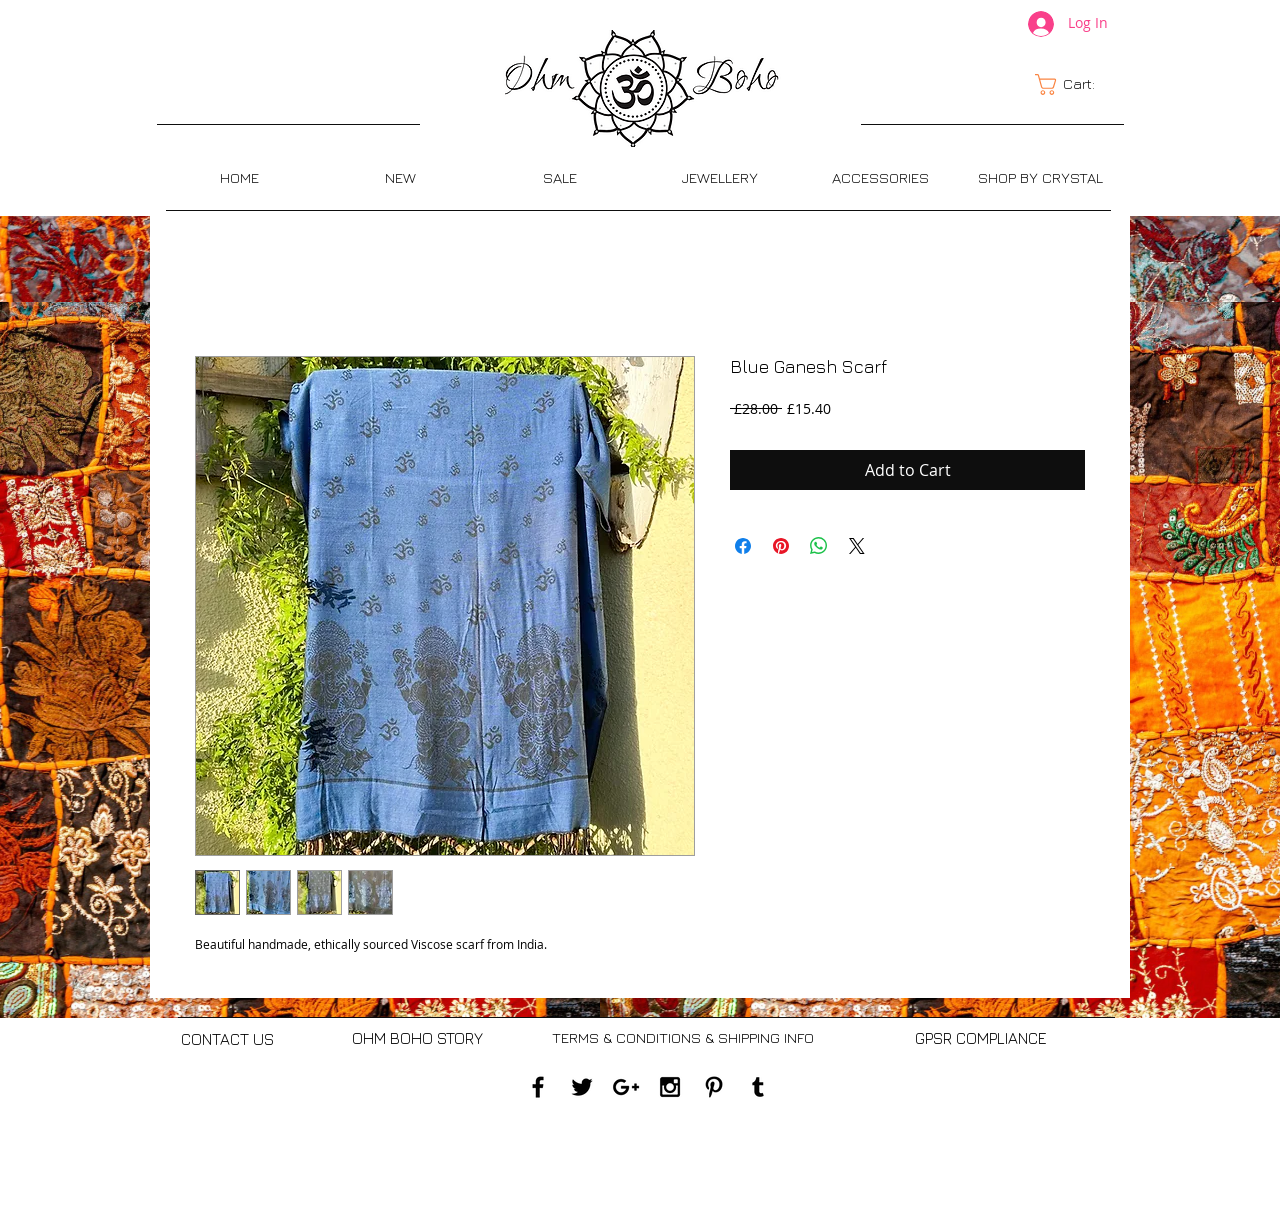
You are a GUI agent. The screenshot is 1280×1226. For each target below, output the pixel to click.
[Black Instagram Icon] (670, 1087)
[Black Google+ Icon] (626, 1087)
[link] (1077, 84)
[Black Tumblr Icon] (758, 1087)
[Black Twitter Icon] (582, 1087)
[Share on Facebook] (743, 546)
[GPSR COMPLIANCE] (980, 1039)
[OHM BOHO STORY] (417, 1038)
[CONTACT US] (227, 1039)
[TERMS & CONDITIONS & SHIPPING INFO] (682, 1038)
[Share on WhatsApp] (819, 546)
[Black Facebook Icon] (538, 1087)
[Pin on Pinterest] (781, 546)
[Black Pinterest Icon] (714, 1087)
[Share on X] (857, 546)
